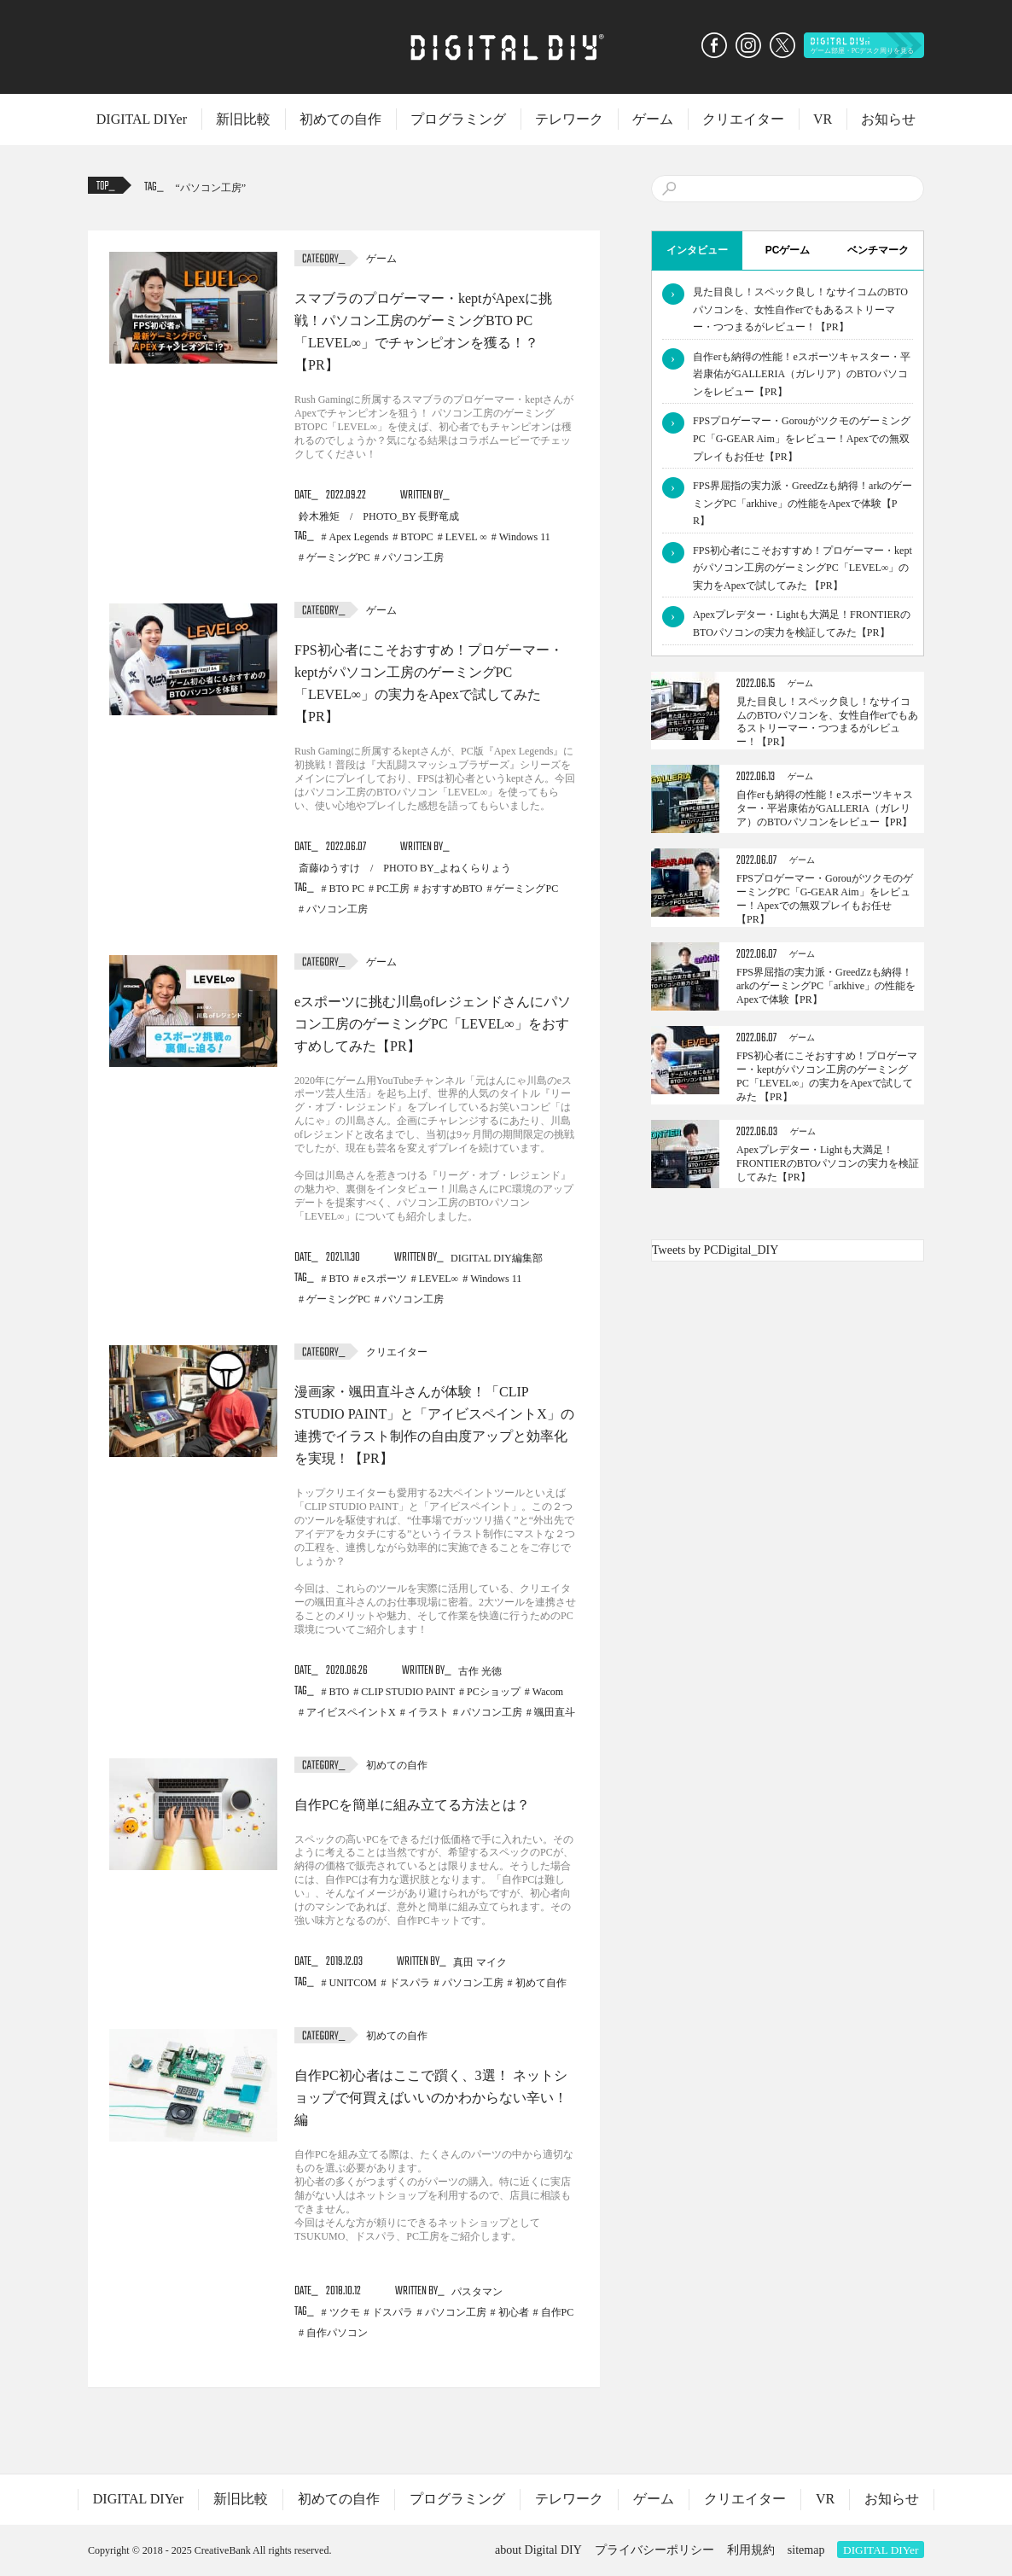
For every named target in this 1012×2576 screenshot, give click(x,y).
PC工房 (393, 889)
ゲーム (652, 119)
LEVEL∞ (439, 1279)
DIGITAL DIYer (141, 119)
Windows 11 (524, 537)
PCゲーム (788, 250)
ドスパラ (409, 1983)
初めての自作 (340, 119)
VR (822, 119)
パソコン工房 (210, 188)
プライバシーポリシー (654, 2550)
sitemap (806, 2550)
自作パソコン (337, 2333)
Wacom (547, 1692)
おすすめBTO (452, 889)
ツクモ (344, 2312)
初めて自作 (541, 1983)
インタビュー (697, 250)
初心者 (513, 2312)
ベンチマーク (878, 250)
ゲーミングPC (338, 557)
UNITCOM (353, 1983)
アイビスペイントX (351, 1712)
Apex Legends (359, 537)
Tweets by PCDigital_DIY (715, 1250)
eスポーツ (383, 1279)
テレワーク (569, 119)
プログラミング (458, 119)
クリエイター (743, 119)
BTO (339, 1279)
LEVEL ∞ (466, 537)
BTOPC (416, 537)
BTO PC (346, 889)
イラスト (428, 1712)
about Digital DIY (538, 2550)
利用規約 (751, 2550)
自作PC (557, 2312)
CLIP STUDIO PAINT (408, 1692)
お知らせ (888, 119)
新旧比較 (243, 119)
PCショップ (494, 1692)
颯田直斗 (554, 1712)
